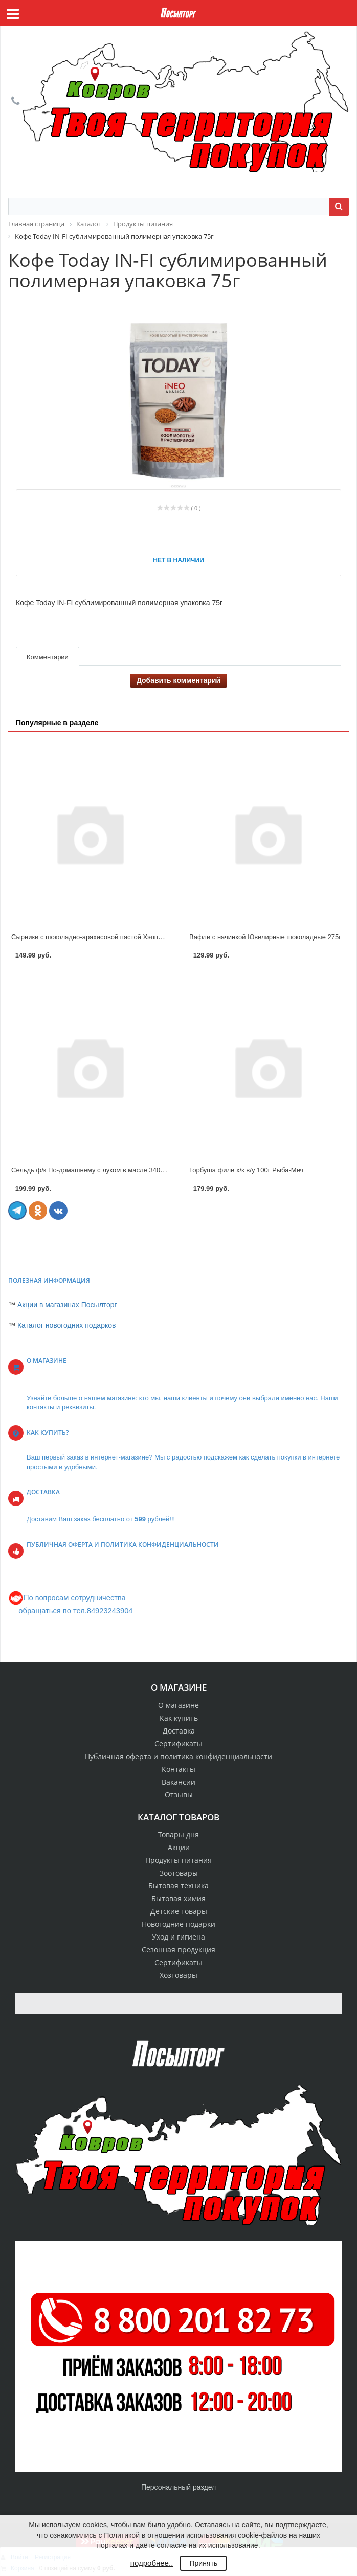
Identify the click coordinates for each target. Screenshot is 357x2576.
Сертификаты (178, 1743)
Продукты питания (178, 1860)
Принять (203, 2563)
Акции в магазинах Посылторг (67, 1305)
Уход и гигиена (178, 1937)
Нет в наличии (178, 560)
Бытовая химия (178, 1898)
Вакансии (178, 1782)
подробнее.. (151, 2563)
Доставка (179, 1731)
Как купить (179, 1718)
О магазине (178, 1705)
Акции (179, 1847)
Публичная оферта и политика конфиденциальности (178, 1756)
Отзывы (179, 1794)
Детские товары (178, 1911)
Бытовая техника (178, 1885)
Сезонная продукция (178, 1949)
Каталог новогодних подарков (66, 1325)
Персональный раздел (178, 2487)
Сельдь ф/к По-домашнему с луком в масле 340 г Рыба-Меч (104, 1170)
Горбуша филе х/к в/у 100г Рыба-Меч (246, 1170)
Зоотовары (179, 1873)
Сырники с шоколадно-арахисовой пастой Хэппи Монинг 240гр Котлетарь (125, 937)
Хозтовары (178, 1975)
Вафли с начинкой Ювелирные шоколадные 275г (265, 937)
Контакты (178, 1769)
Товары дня (178, 1834)
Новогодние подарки (178, 1924)
